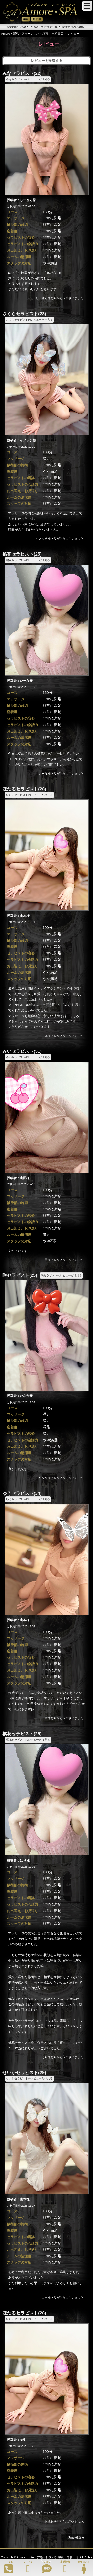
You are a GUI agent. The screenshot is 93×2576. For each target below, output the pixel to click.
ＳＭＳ (46, 2567)
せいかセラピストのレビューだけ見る (29, 2078)
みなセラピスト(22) (22, 73)
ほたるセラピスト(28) (24, 789)
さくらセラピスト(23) (24, 313)
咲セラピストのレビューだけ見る (61, 1275)
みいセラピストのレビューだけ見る (28, 1057)
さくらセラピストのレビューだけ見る (29, 319)
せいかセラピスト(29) (24, 2072)
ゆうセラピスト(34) (22, 1493)
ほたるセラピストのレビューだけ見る (29, 794)
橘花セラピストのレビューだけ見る (28, 560)
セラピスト (83, 2567)
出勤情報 (65, 2567)
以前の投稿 (75, 2537)
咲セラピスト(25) (19, 1275)
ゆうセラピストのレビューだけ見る (28, 1499)
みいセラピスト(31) (22, 1051)
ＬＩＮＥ (28, 2567)
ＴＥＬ (9, 2567)
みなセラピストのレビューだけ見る (28, 79)
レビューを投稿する (46, 61)
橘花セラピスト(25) (22, 554)
